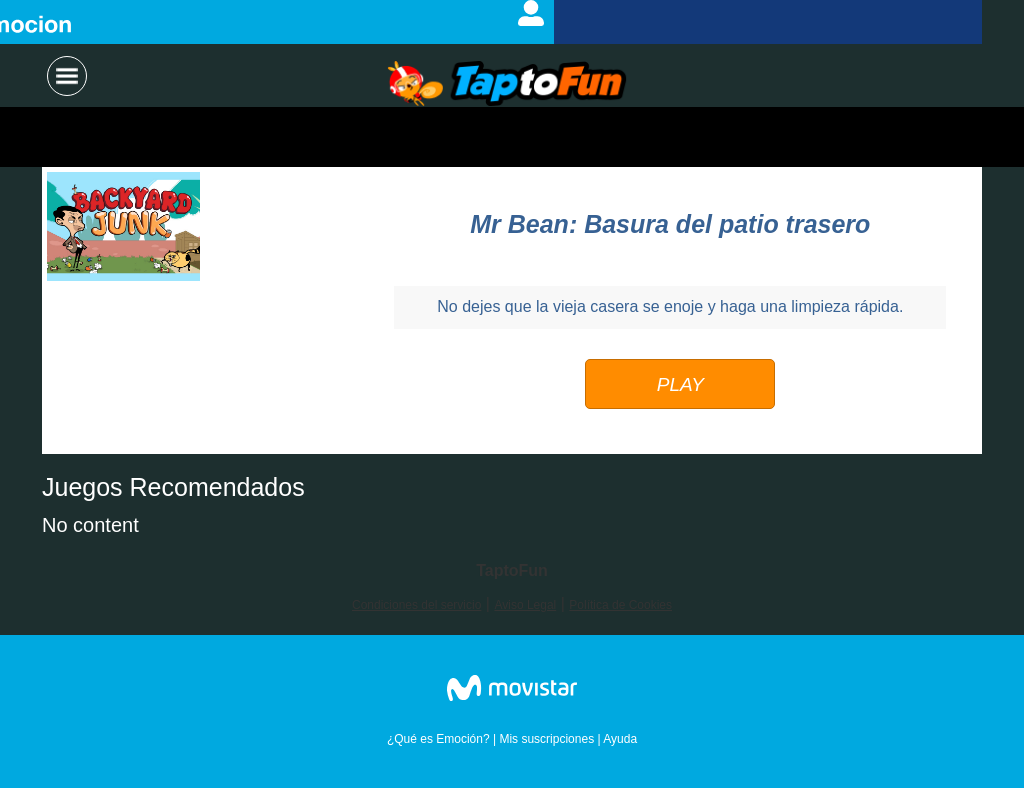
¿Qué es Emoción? (438, 739)
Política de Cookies (620, 605)
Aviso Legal (525, 605)
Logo (507, 85)
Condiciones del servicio (416, 605)
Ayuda (620, 739)
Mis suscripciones (546, 739)
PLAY (680, 384)
